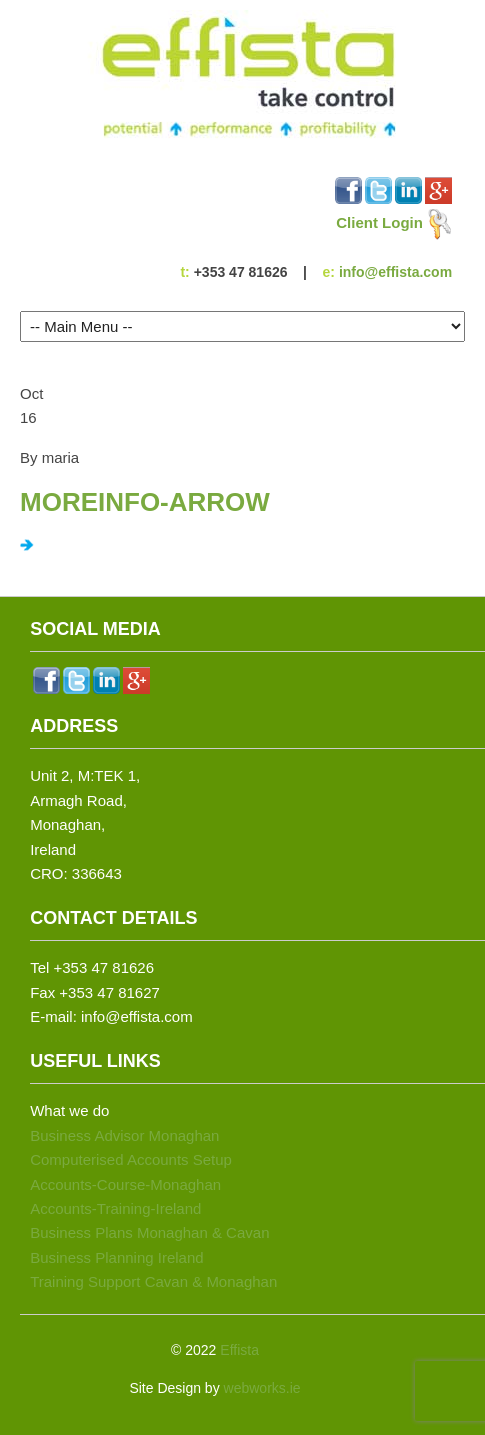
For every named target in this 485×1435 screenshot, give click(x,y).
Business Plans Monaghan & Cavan (149, 1232)
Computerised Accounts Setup (131, 1159)
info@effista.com (395, 272)
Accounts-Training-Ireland (115, 1208)
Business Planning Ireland (116, 1257)
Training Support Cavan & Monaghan (153, 1281)
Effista (239, 1350)
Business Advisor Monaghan (124, 1135)
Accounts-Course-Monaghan (125, 1184)
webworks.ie (262, 1388)
